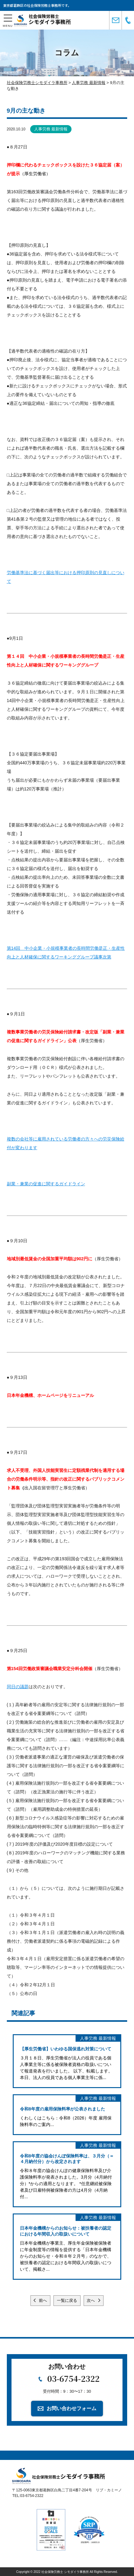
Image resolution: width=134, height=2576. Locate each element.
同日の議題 (18, 1686)
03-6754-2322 (73, 2378)
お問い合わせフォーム (71, 2408)
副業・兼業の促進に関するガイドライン (46, 1183)
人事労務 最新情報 (51, 129)
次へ (91, 2300)
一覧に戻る (67, 2300)
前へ (42, 2300)
